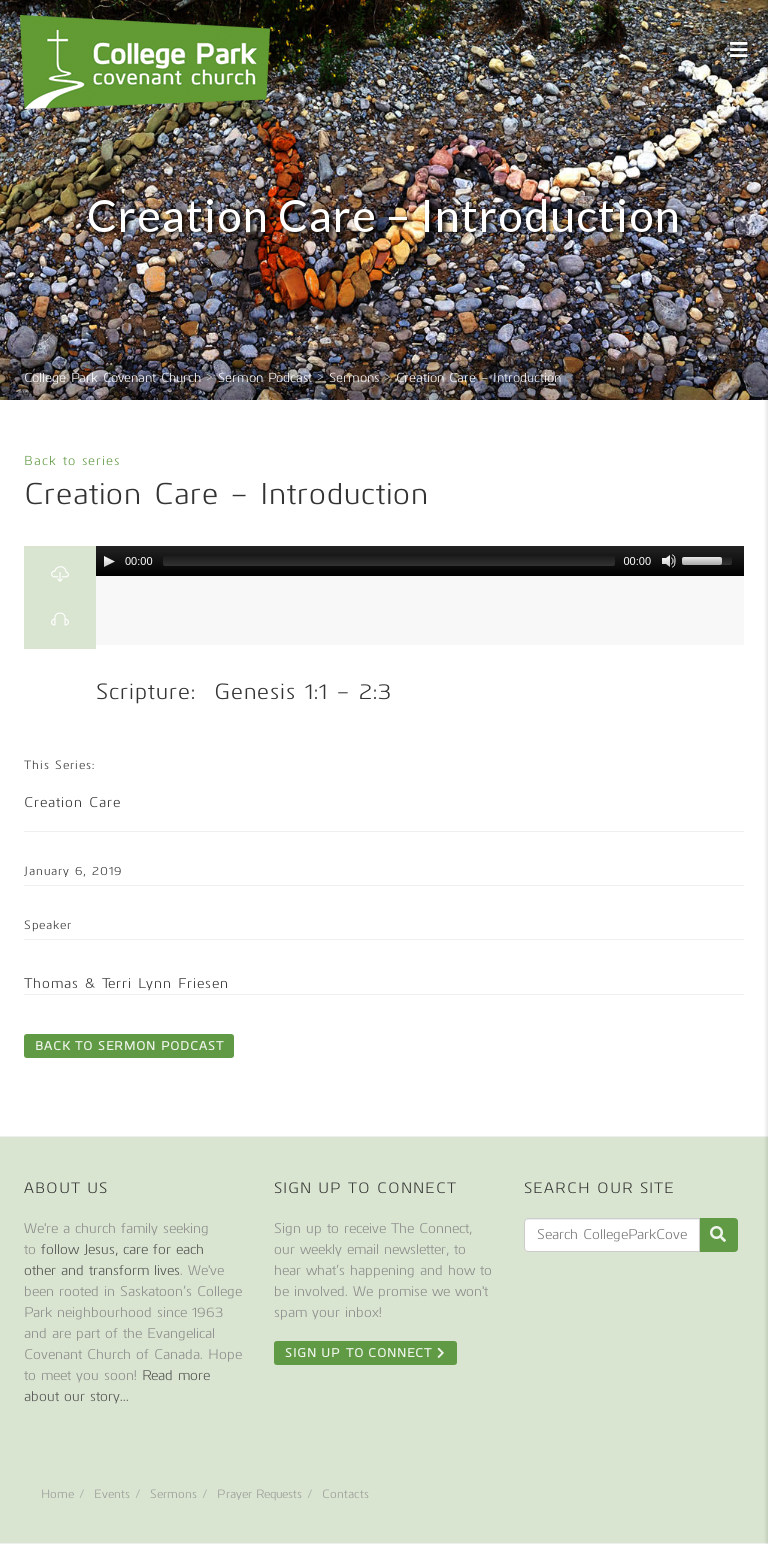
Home (57, 1494)
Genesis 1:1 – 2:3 (303, 691)
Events (112, 1494)
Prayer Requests (259, 1494)
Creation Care (72, 802)
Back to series (72, 460)
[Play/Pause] (109, 561)
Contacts (345, 1494)
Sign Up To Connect (365, 1353)
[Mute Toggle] (669, 561)
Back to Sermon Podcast (129, 1046)
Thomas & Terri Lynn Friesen (126, 983)
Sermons (173, 1494)
